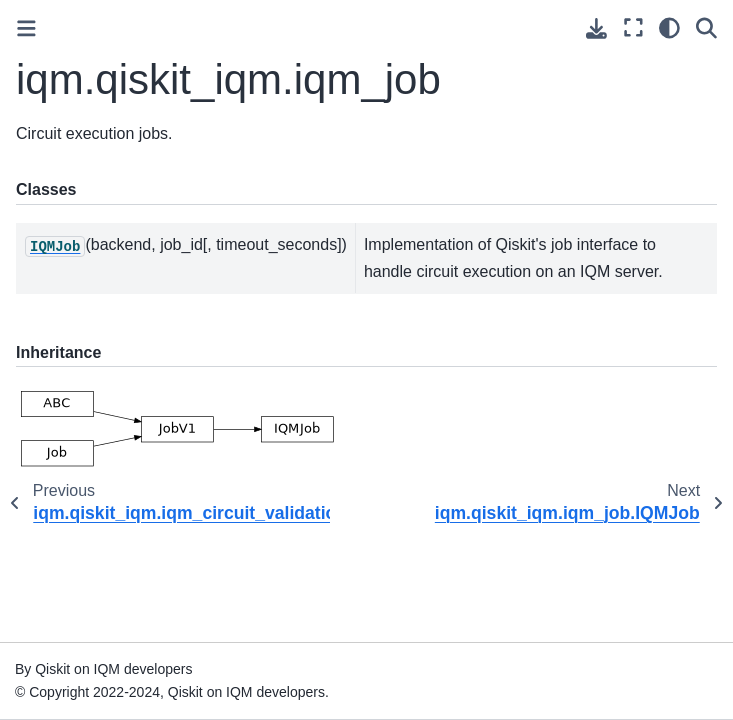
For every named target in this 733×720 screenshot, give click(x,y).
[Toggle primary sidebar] (26, 28)
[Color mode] (669, 28)
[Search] (706, 28)
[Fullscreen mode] (633, 28)
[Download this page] (596, 28)
